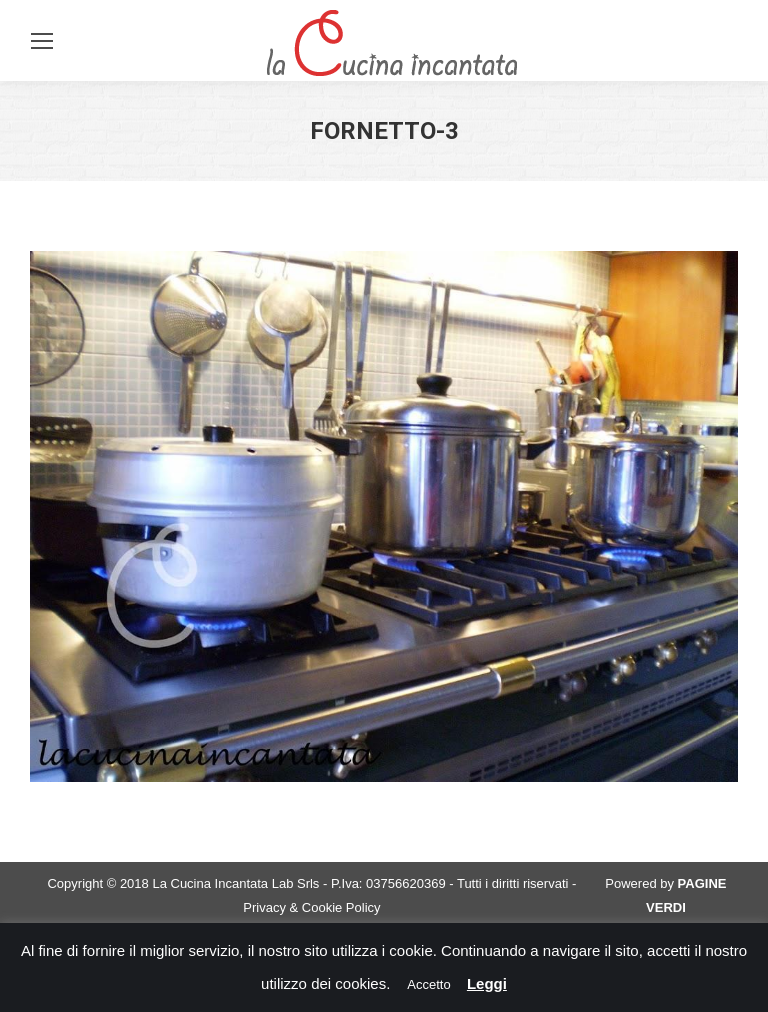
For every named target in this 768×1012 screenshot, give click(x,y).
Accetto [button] (428, 984)
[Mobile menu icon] (42, 41)
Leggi (487, 983)
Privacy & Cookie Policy (311, 907)
